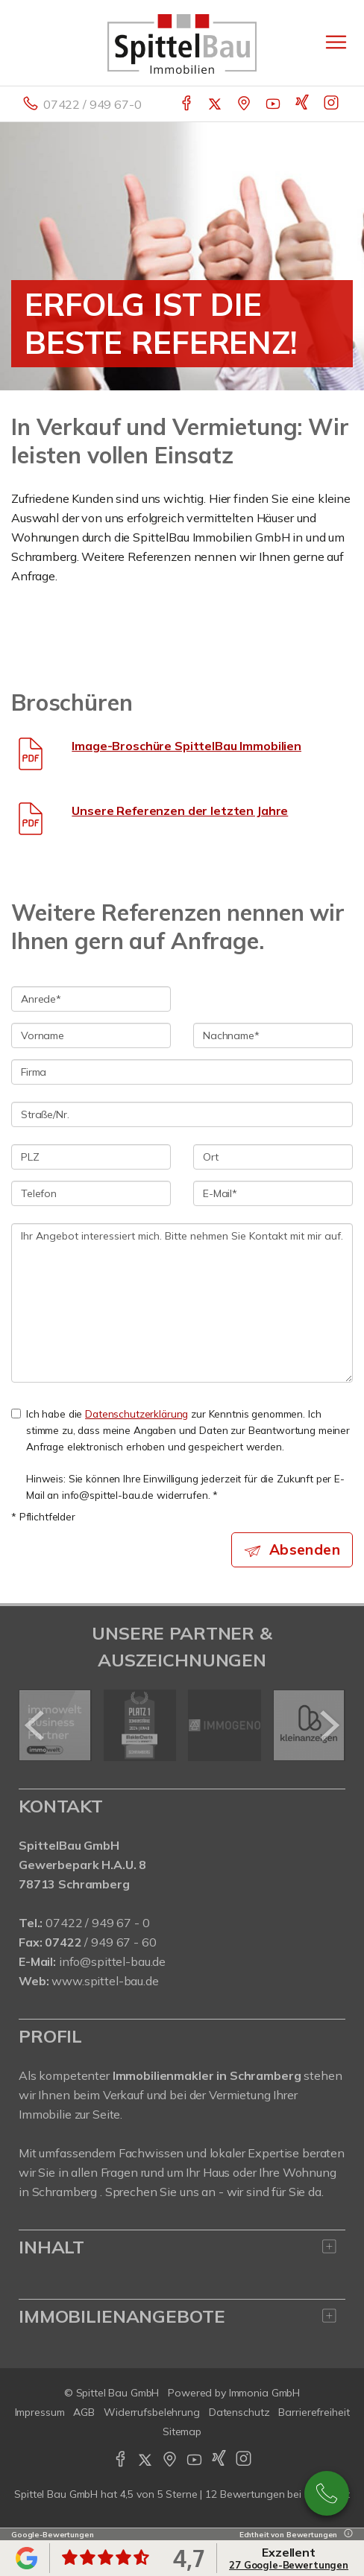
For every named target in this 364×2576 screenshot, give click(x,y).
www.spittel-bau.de (104, 1980)
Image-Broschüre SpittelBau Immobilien (186, 745)
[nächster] (328, 1725)
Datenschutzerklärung (136, 1413)
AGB (84, 2412)
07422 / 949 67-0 (92, 104)
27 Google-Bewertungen (288, 2565)
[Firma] (182, 1072)
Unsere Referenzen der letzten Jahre (180, 810)
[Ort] (273, 1157)
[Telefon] (91, 1193)
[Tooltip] (346, 2534)
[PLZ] (91, 1157)
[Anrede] (91, 999)
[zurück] (35, 1725)
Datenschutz (239, 2412)
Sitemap (182, 2431)
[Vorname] (91, 1035)
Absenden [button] (304, 1549)
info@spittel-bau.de (112, 1961)
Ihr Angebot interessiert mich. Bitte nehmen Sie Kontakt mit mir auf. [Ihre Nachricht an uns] (182, 1303)
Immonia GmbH (265, 2392)
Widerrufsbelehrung (152, 2412)
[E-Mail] (273, 1193)
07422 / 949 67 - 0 (97, 1922)
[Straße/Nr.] (182, 1114)
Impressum (40, 2412)
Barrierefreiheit (313, 2412)
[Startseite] (182, 42)
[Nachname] (273, 1035)
